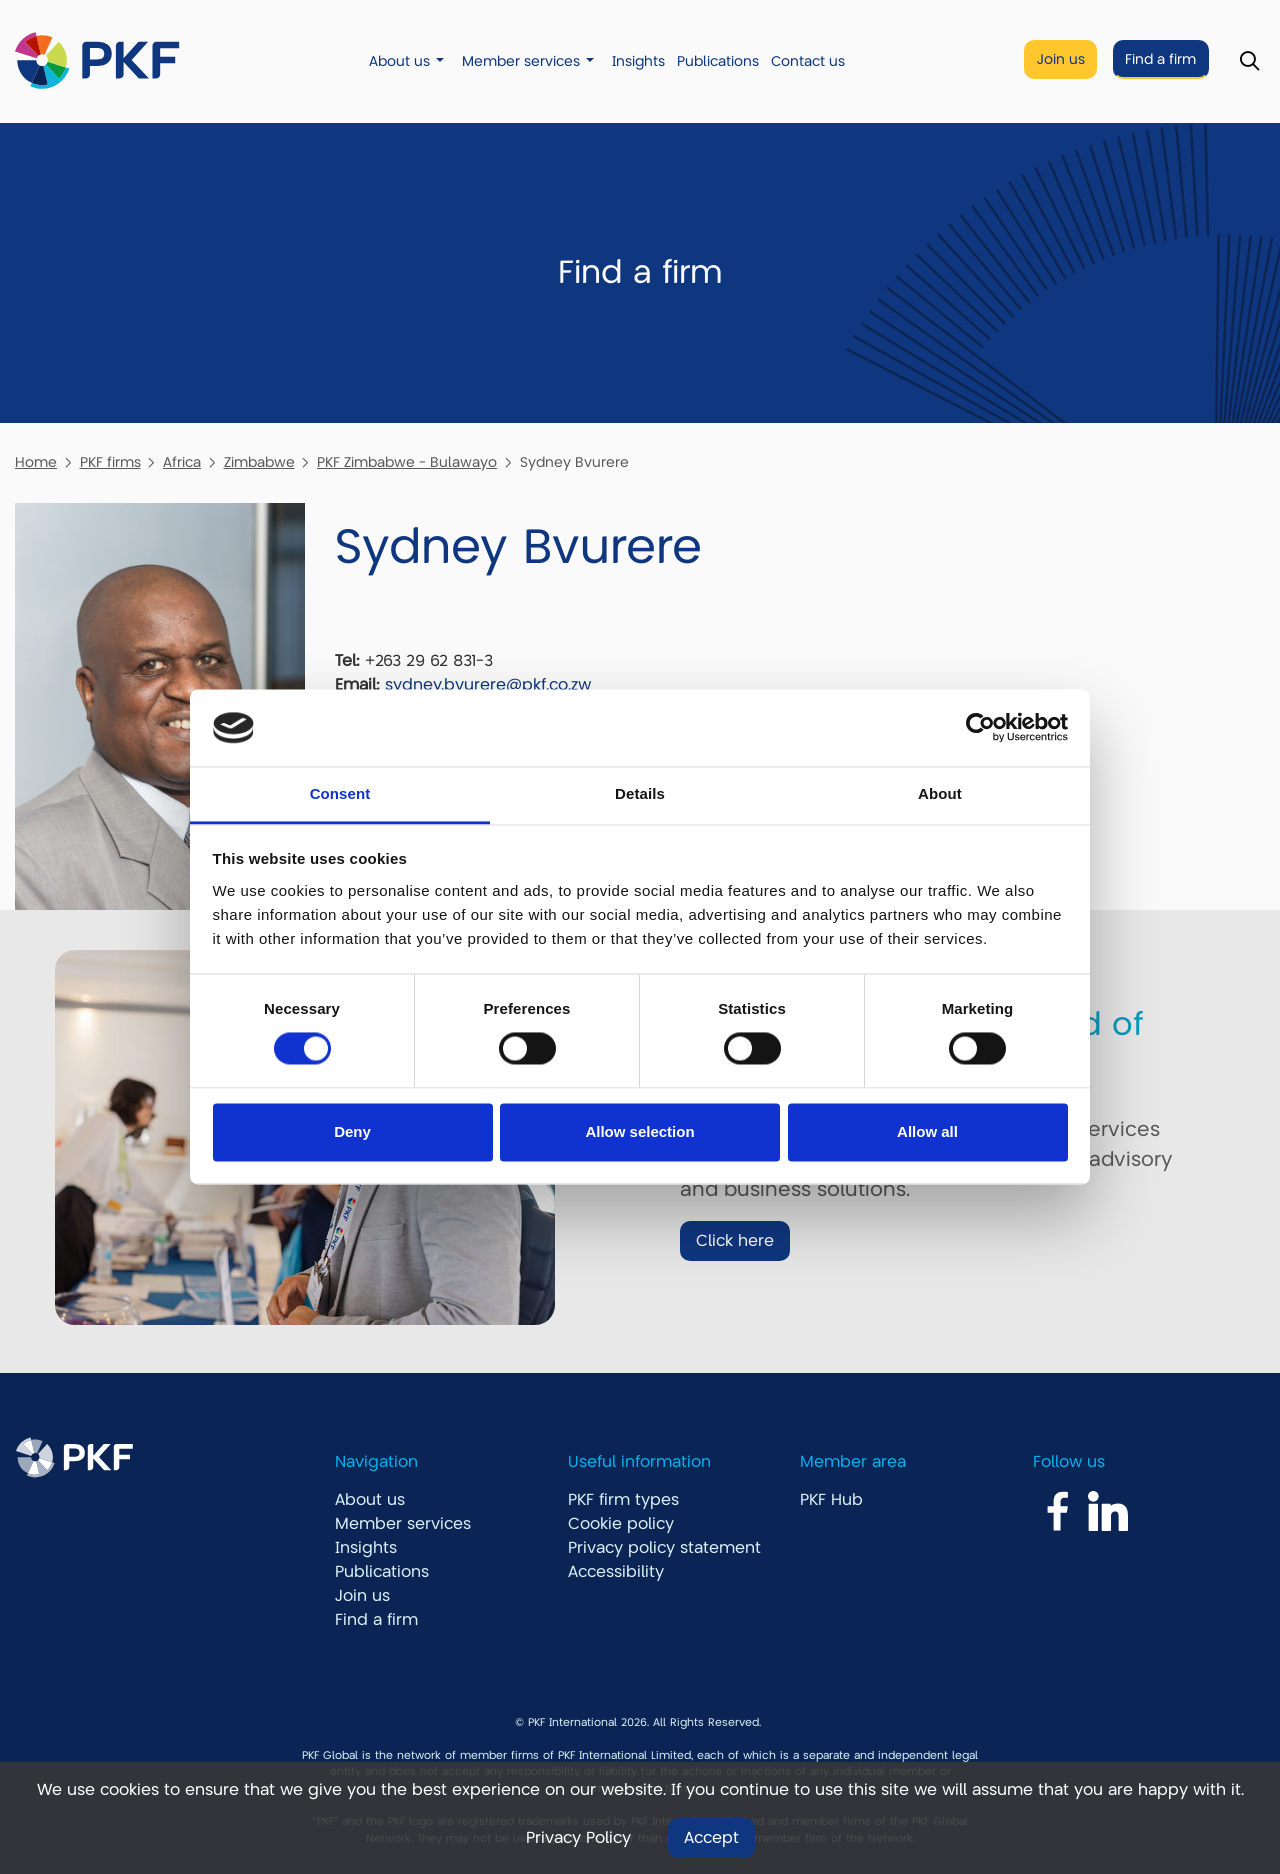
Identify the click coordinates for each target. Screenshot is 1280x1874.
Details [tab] (640, 793)
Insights (638, 61)
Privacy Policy (578, 1838)
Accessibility (616, 1572)
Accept (711, 1838)
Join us (1061, 59)
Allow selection (639, 1131)
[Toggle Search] (1249, 61)
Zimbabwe (259, 462)
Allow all (927, 1131)
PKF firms (110, 462)
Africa (182, 462)
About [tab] (940, 793)
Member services (521, 61)
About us (399, 61)
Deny (352, 1131)
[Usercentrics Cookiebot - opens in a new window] (980, 728)
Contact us (808, 61)
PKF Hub (831, 1500)
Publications (718, 61)
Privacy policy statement (664, 1548)
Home (36, 462)
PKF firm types (623, 1500)
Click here (735, 1241)
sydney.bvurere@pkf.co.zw (488, 685)
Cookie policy (621, 1524)
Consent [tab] (340, 793)
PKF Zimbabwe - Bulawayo (407, 462)
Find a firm (1160, 59)
